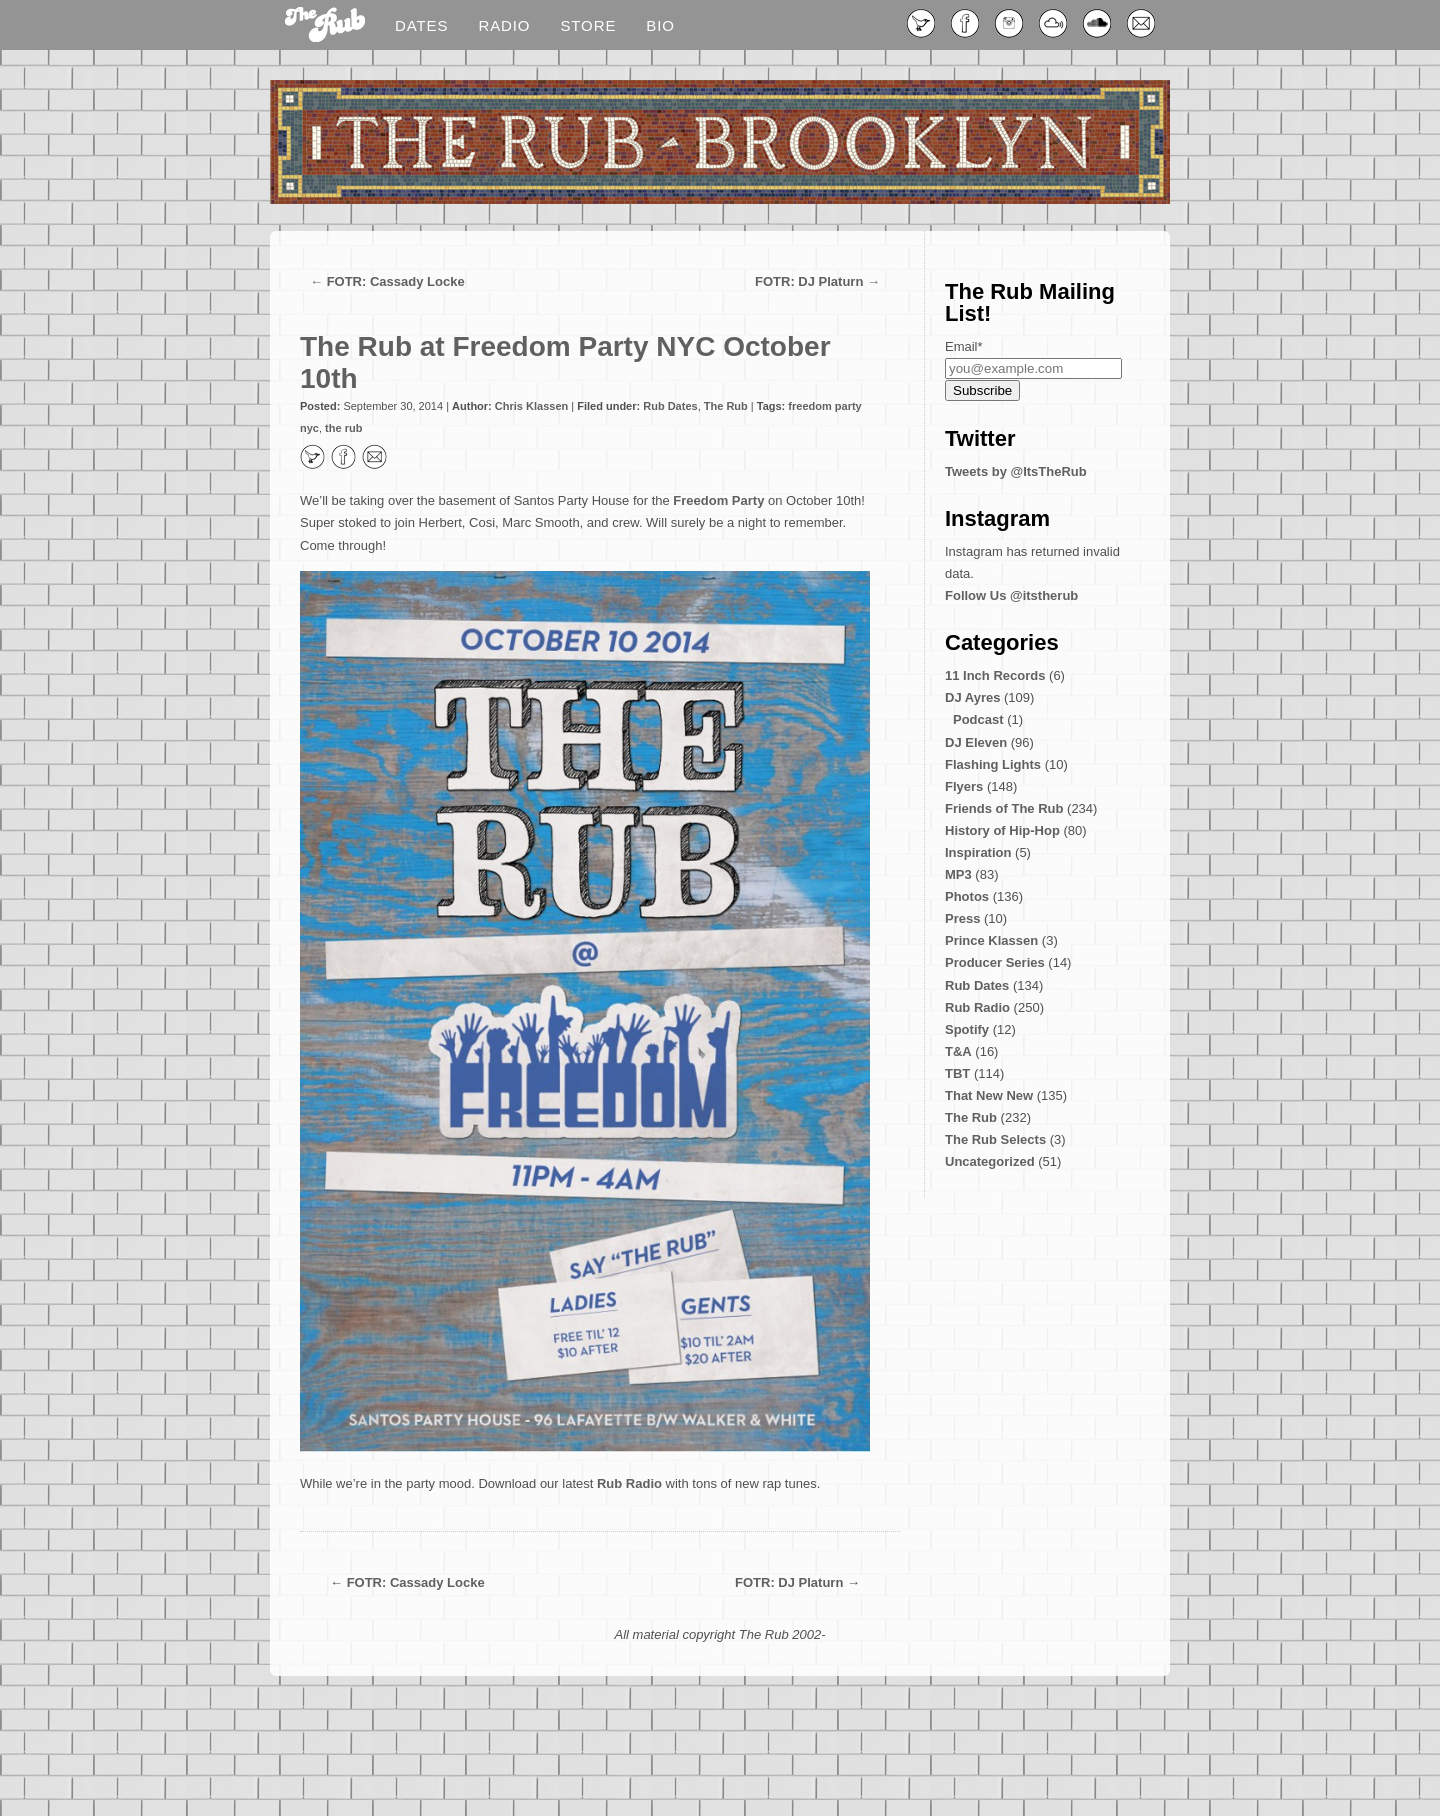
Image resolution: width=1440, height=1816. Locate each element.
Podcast (978, 719)
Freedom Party (718, 500)
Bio (660, 25)
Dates (421, 25)
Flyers (964, 786)
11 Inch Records (995, 675)
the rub (343, 428)
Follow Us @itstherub (1011, 595)
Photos (967, 896)
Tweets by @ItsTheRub (1016, 471)
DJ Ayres (972, 697)
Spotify (967, 1029)
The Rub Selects (995, 1139)
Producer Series (995, 962)
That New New (989, 1095)
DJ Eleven (976, 742)
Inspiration (978, 852)
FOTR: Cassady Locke (396, 281)
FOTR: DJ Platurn (809, 281)
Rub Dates (670, 406)
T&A (958, 1051)
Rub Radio (629, 1483)
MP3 (958, 874)
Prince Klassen (991, 940)
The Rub (726, 406)
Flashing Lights (993, 764)
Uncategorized (990, 1161)
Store (588, 25)
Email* (964, 346)
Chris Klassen (531, 406)
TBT (957, 1073)
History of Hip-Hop (1002, 830)
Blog (325, 26)
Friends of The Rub (1004, 808)
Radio (504, 25)
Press (962, 918)
